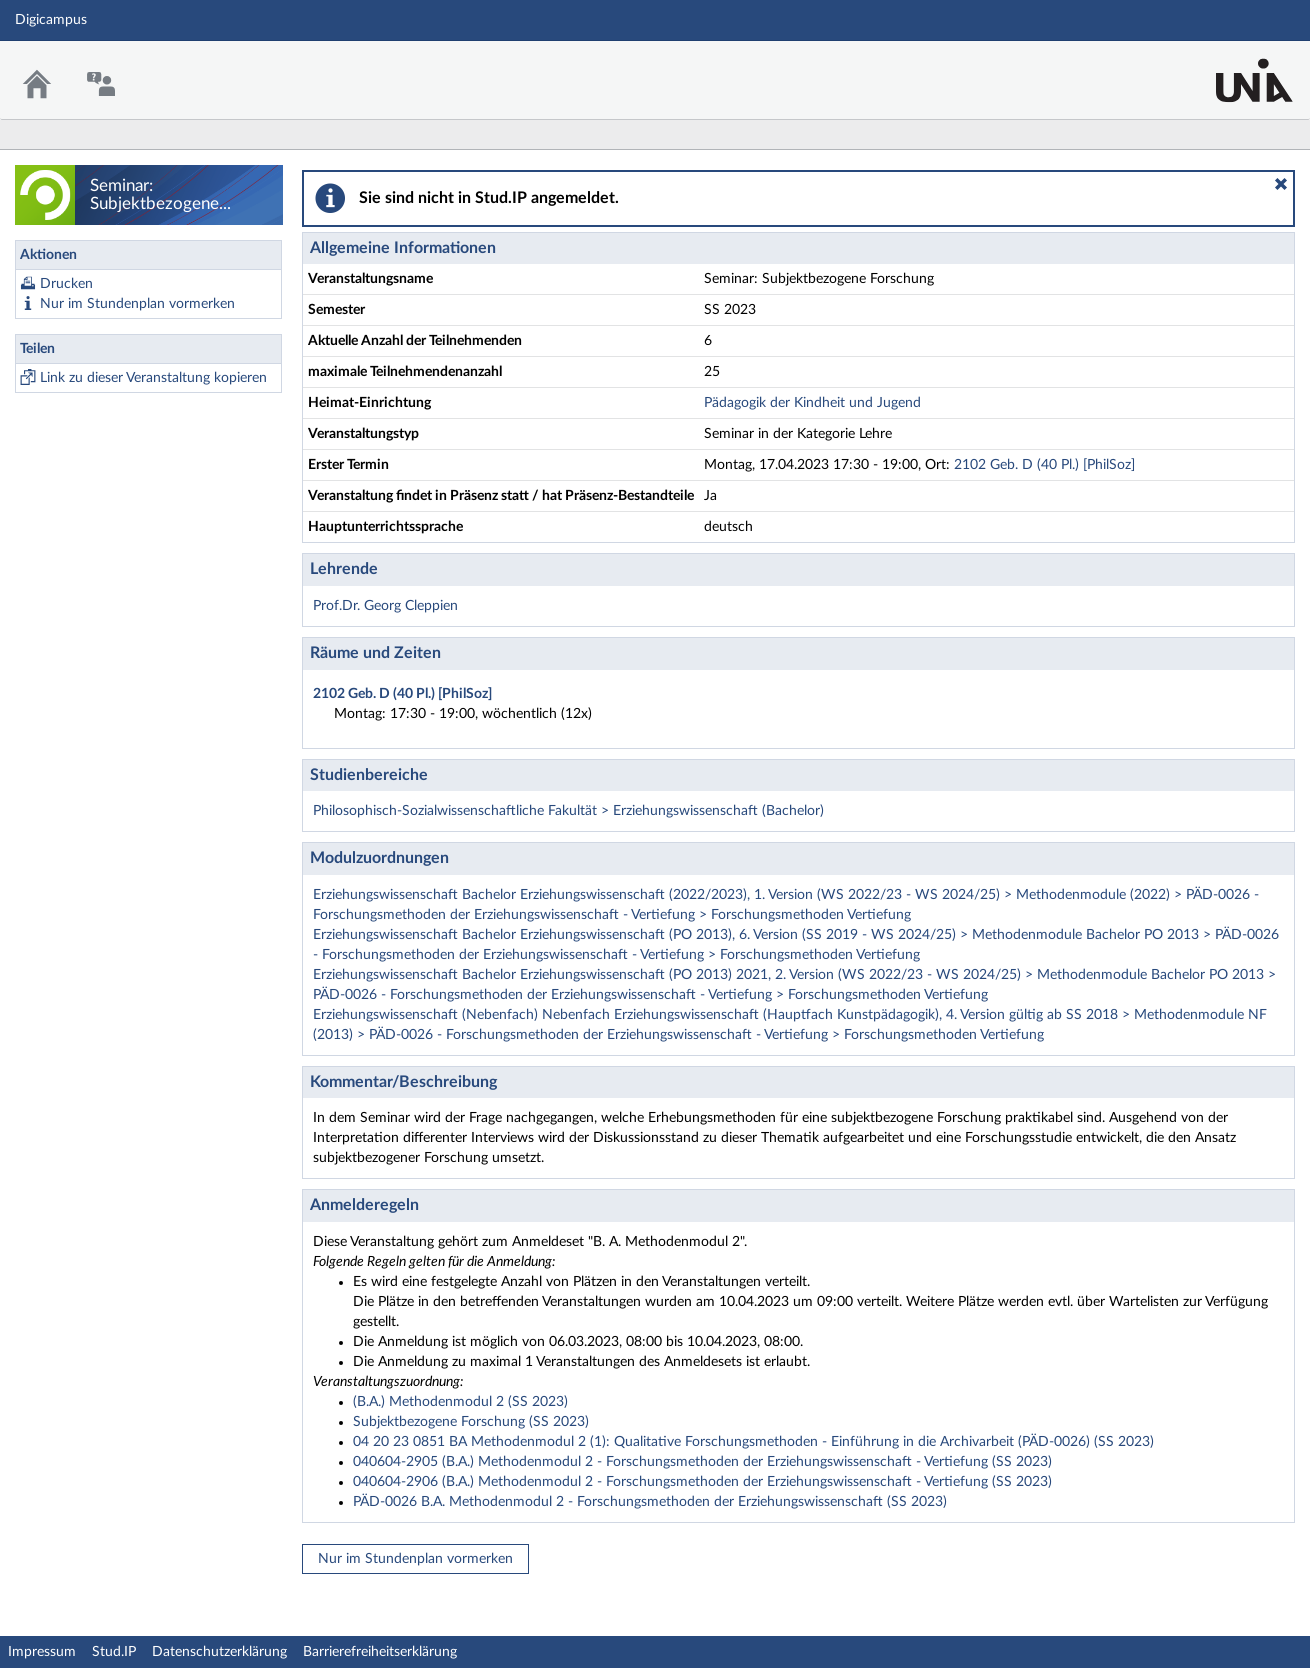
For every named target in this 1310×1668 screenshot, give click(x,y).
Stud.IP (114, 1652)
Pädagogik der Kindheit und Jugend (812, 403)
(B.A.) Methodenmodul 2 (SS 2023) (460, 1402)
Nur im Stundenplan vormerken (137, 304)
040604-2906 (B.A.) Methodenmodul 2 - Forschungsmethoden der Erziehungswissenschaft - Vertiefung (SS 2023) (702, 1482)
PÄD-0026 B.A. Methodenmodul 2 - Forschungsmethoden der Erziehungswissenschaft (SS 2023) (650, 1502)
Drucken (66, 284)
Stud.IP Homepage (1233, 67)
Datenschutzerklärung (219, 1652)
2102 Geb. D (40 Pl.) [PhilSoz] (1044, 465)
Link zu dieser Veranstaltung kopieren (153, 378)
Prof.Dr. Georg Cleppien (385, 606)
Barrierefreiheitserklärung (380, 1652)
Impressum (42, 1652)
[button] (1281, 184)
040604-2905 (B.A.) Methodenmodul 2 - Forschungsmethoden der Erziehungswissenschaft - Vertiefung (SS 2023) (702, 1462)
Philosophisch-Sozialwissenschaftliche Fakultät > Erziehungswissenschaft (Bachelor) (568, 811)
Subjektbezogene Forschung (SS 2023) (471, 1422)
